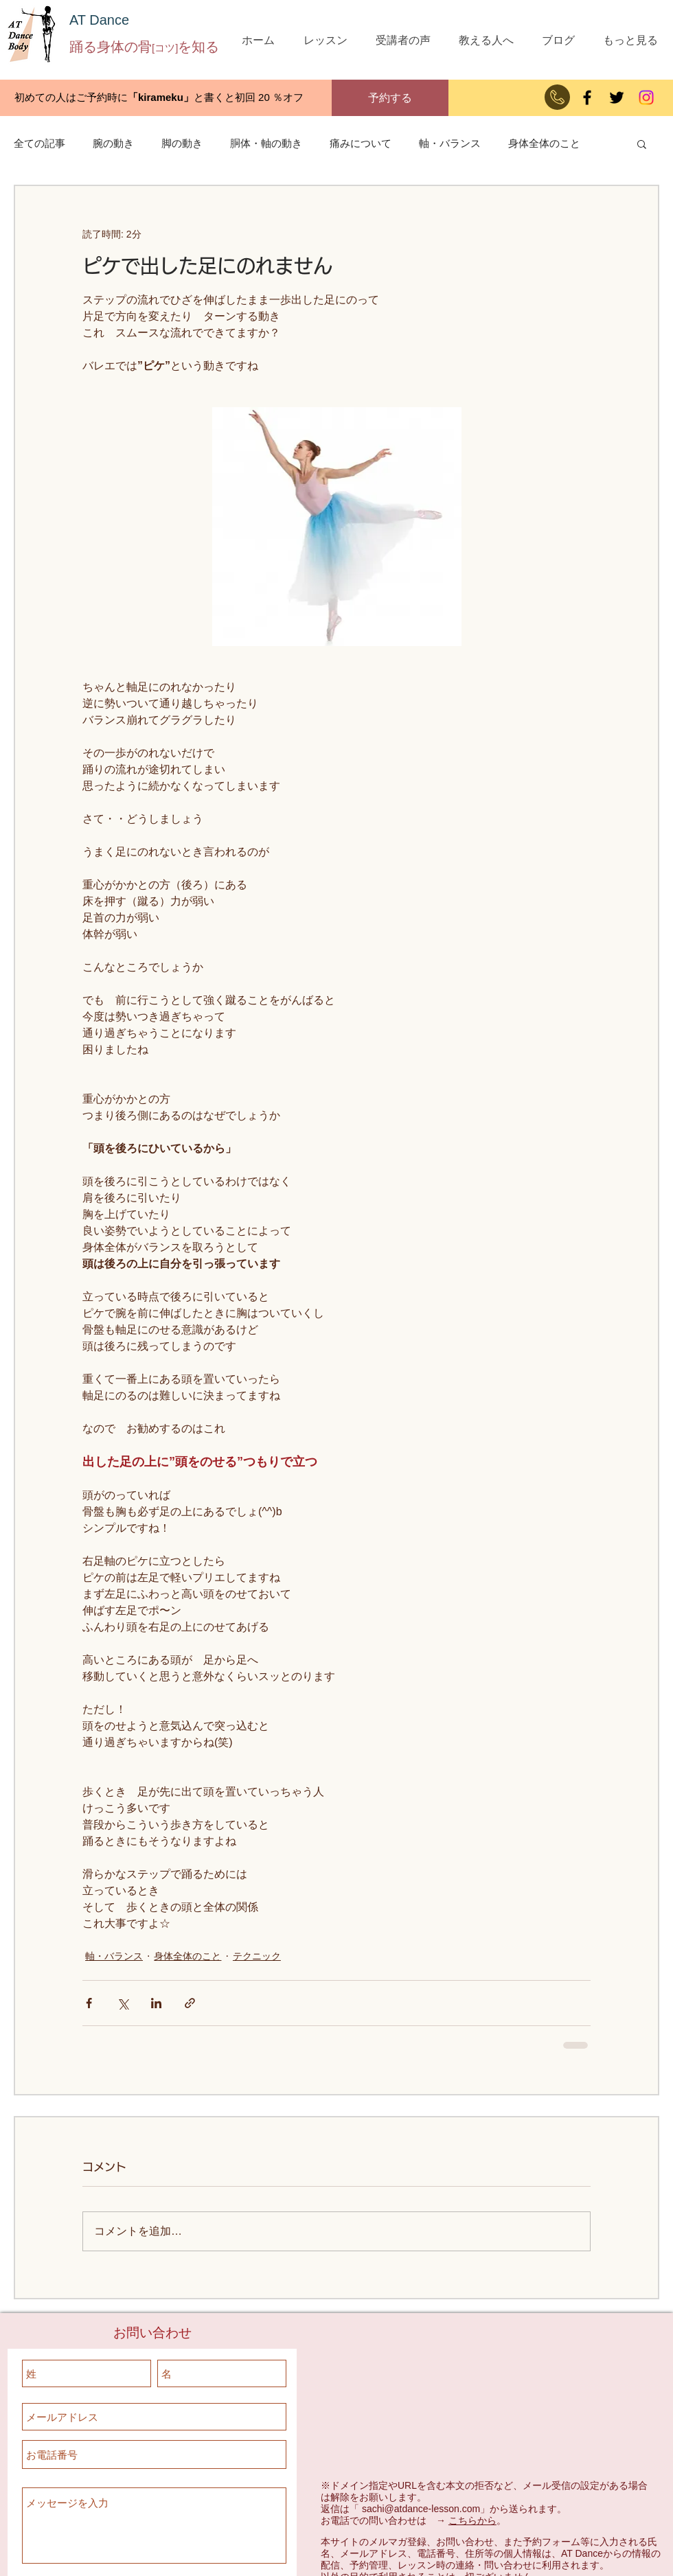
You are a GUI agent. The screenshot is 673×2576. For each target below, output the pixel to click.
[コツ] (165, 48)
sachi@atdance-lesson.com (421, 2508)
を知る (198, 46)
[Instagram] (646, 97)
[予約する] (390, 98)
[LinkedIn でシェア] (156, 2003)
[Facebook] (587, 97)
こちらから (472, 2520)
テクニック (257, 1956)
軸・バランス (450, 143)
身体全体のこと (544, 143)
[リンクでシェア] (189, 2003)
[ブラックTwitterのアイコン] (616, 97)
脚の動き (182, 143)
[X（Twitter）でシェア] (122, 2003)
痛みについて (360, 143)
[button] (641, 143)
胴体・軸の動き (266, 143)
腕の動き (113, 143)
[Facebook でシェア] (88, 2003)
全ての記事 (39, 143)
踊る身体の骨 (110, 46)
